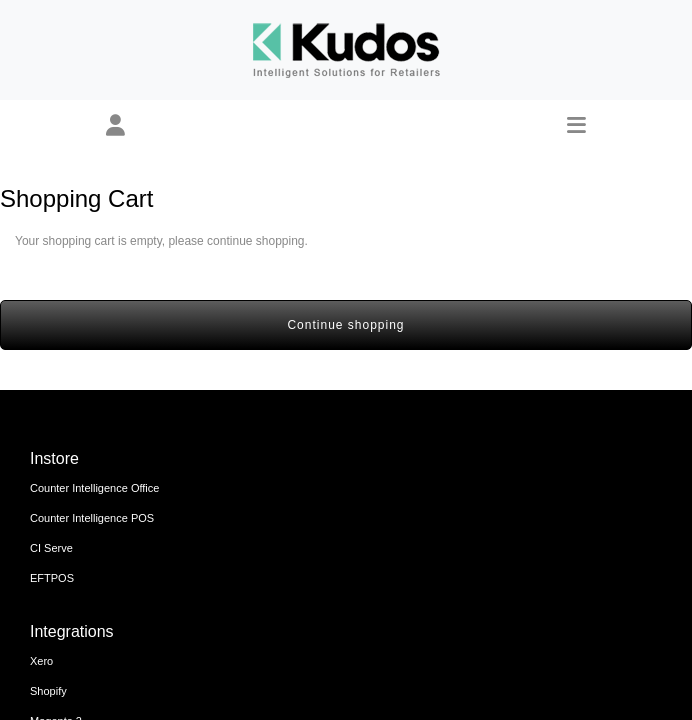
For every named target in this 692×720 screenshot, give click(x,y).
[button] (115, 125)
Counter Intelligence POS (92, 518)
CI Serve (51, 548)
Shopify (48, 691)
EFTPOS (52, 578)
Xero (41, 661)
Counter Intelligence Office (94, 488)
